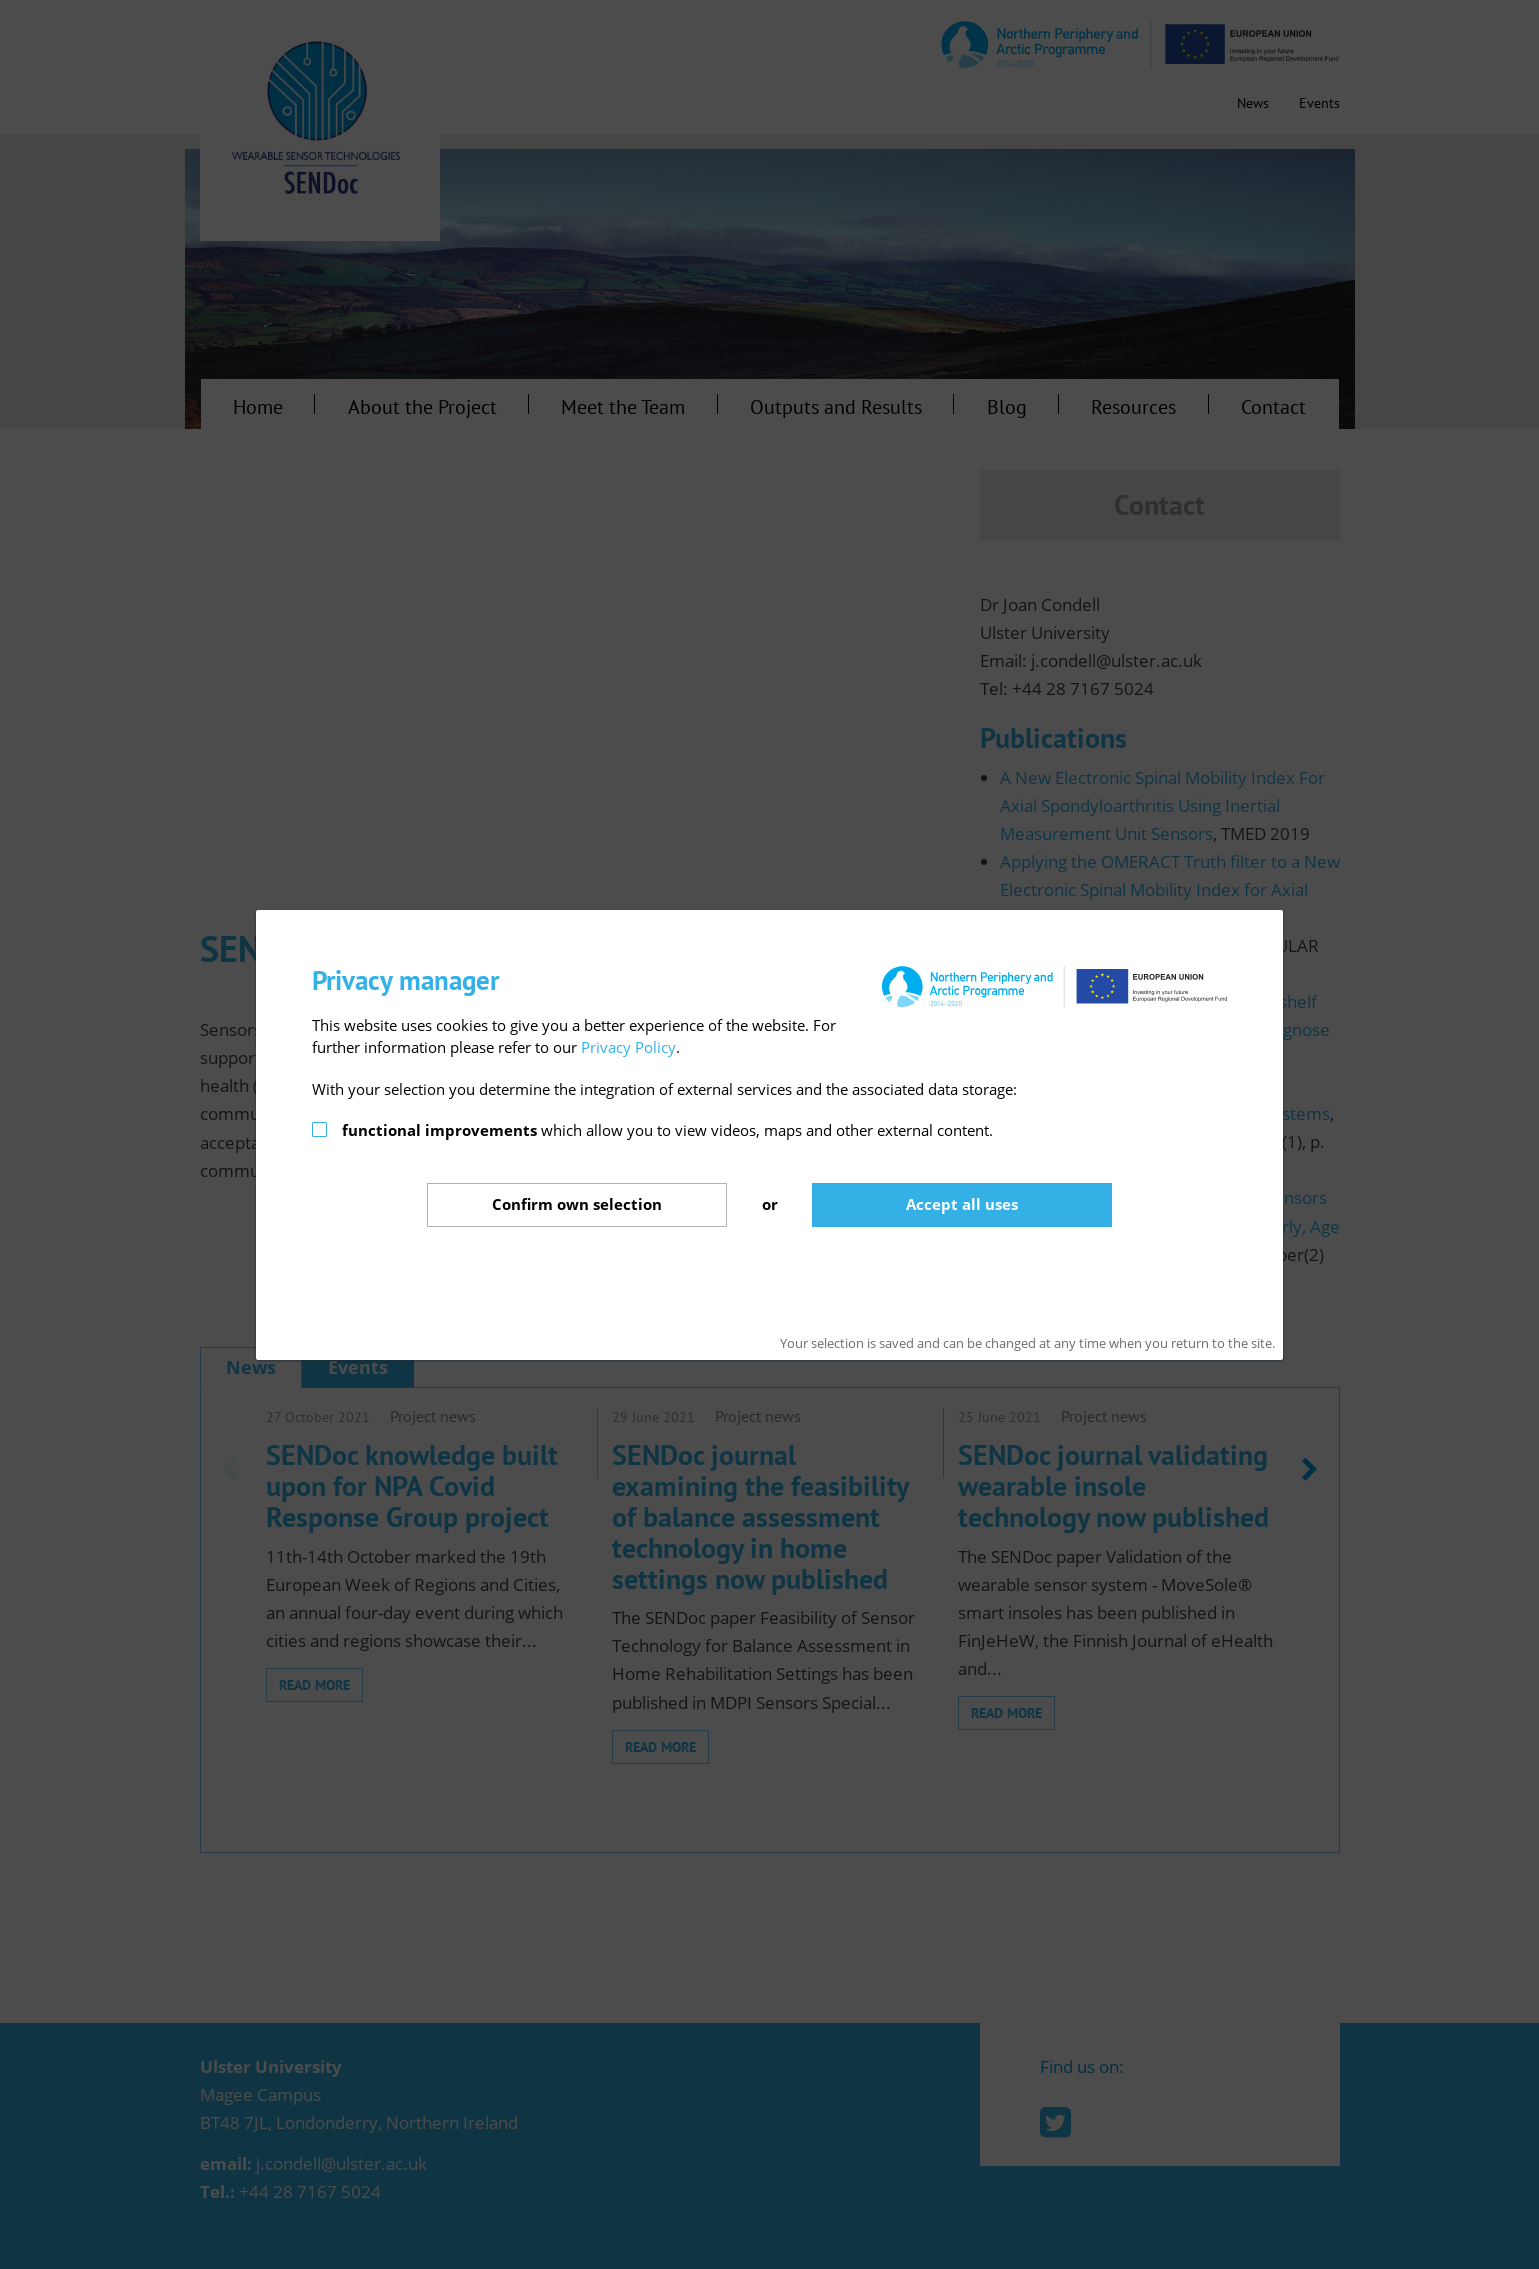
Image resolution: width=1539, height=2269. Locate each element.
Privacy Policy (628, 1047)
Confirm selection (577, 1204)
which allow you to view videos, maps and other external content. (667, 1130)
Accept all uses (962, 1204)
